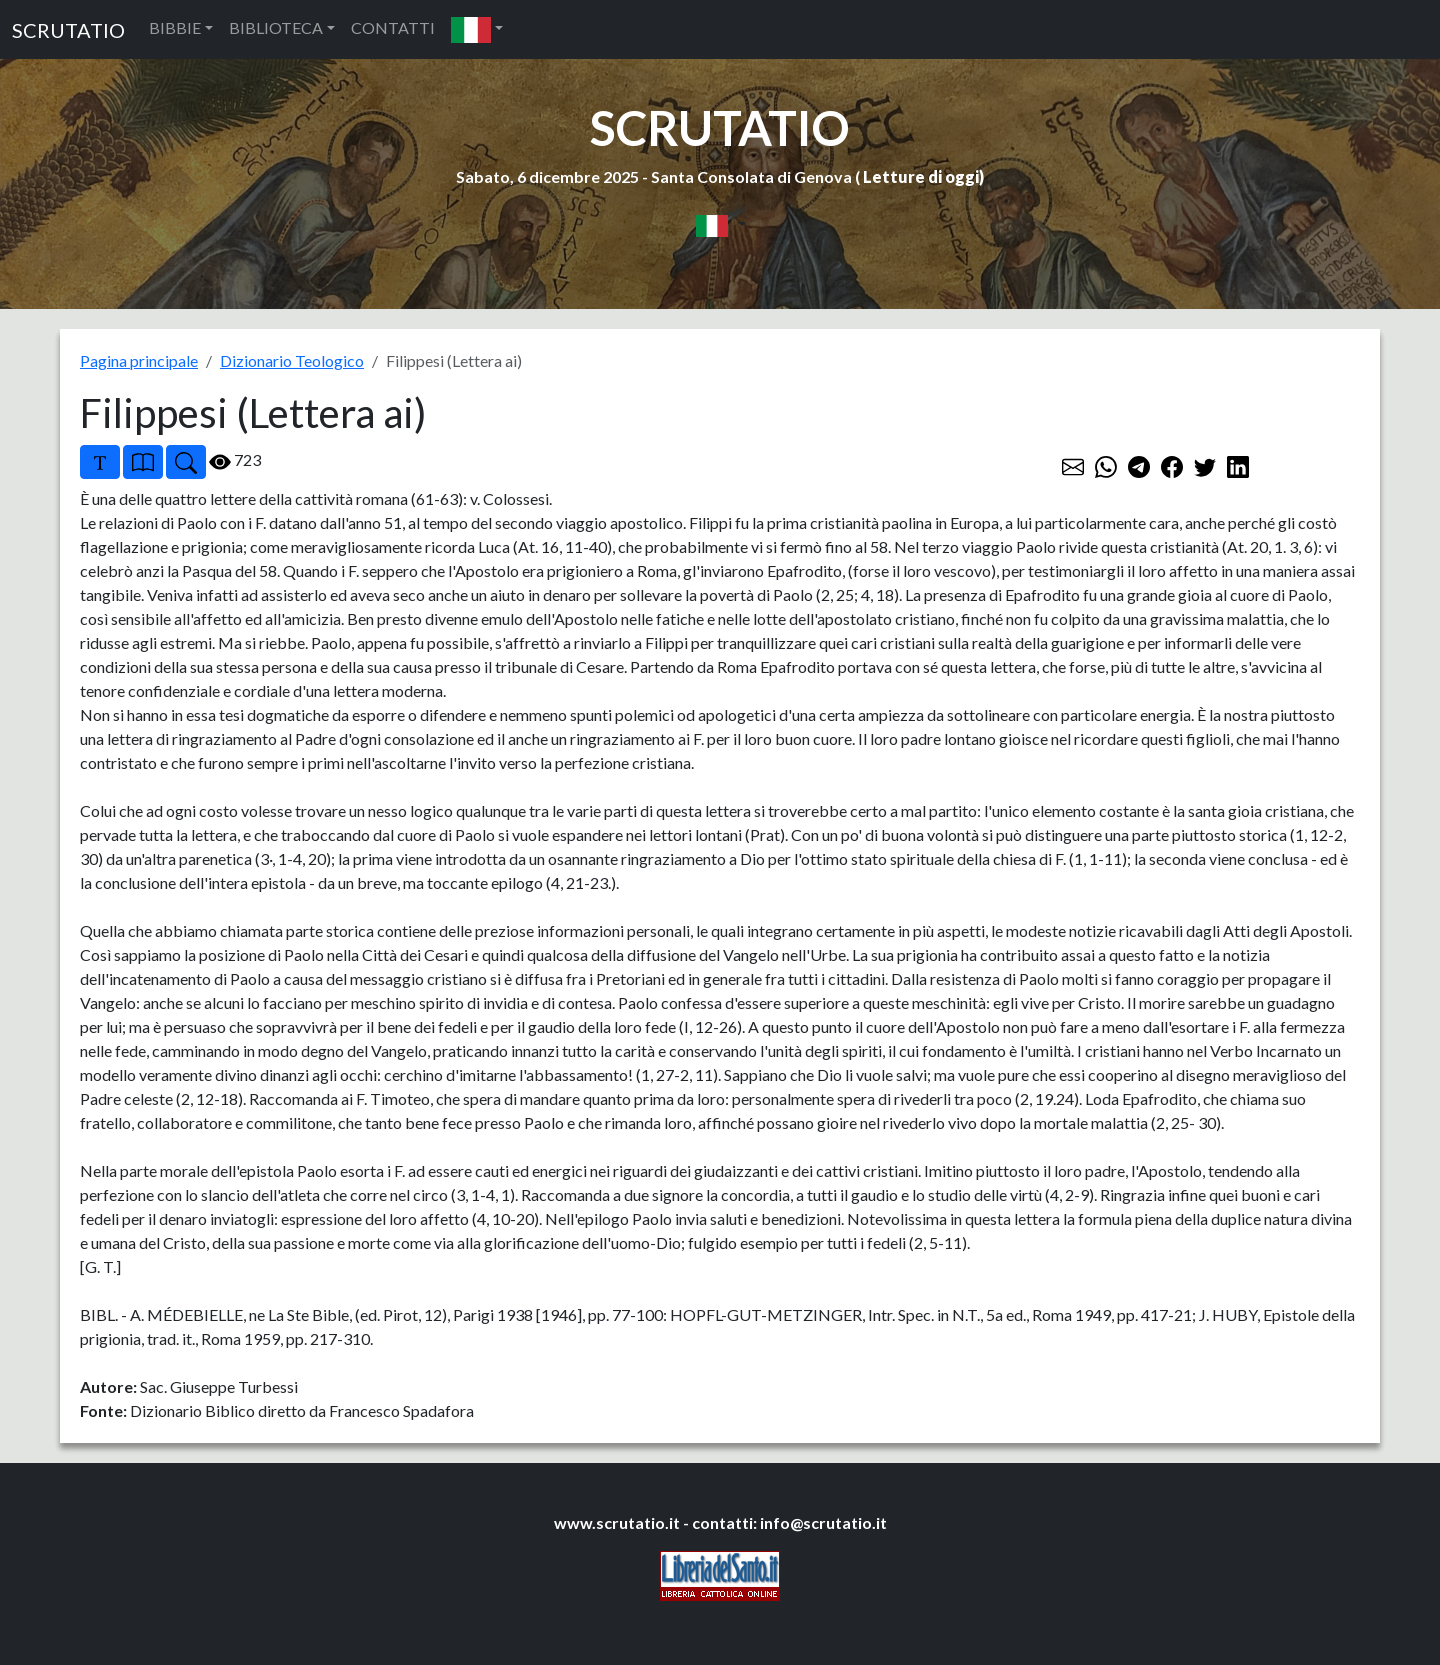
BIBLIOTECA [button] (276, 27)
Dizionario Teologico (292, 360)
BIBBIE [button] (175, 27)
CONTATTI (393, 27)
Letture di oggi (921, 176)
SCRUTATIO (68, 30)
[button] (477, 29)
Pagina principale (139, 360)
